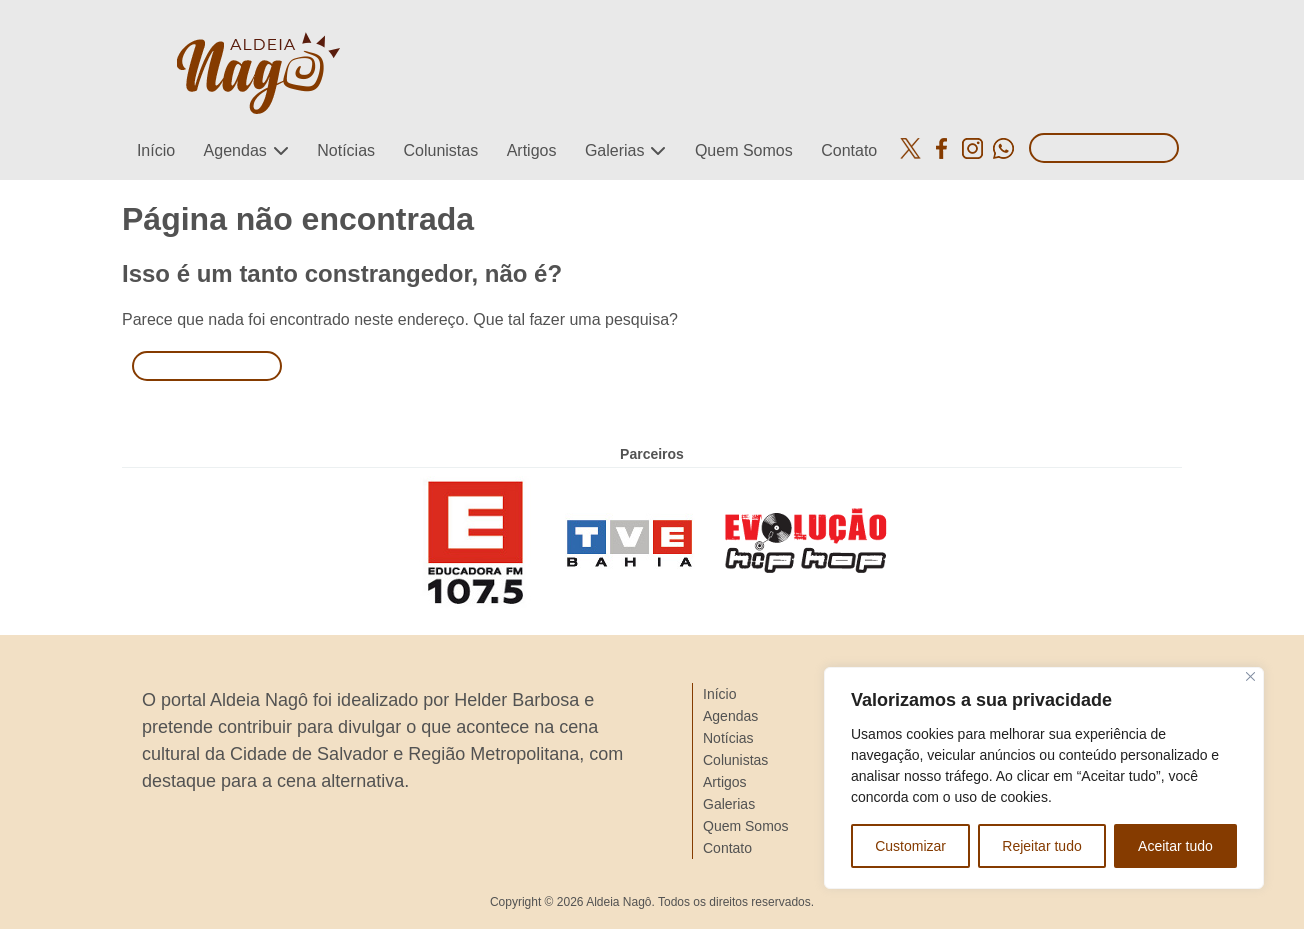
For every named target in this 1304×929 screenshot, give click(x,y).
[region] (1044, 778)
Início (156, 150)
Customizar (910, 846)
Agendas (235, 150)
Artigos (532, 150)
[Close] (1250, 676)
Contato (849, 150)
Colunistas (440, 150)
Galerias (615, 150)
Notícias (346, 150)
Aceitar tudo (1175, 846)
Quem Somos (744, 150)
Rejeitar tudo (1041, 846)
